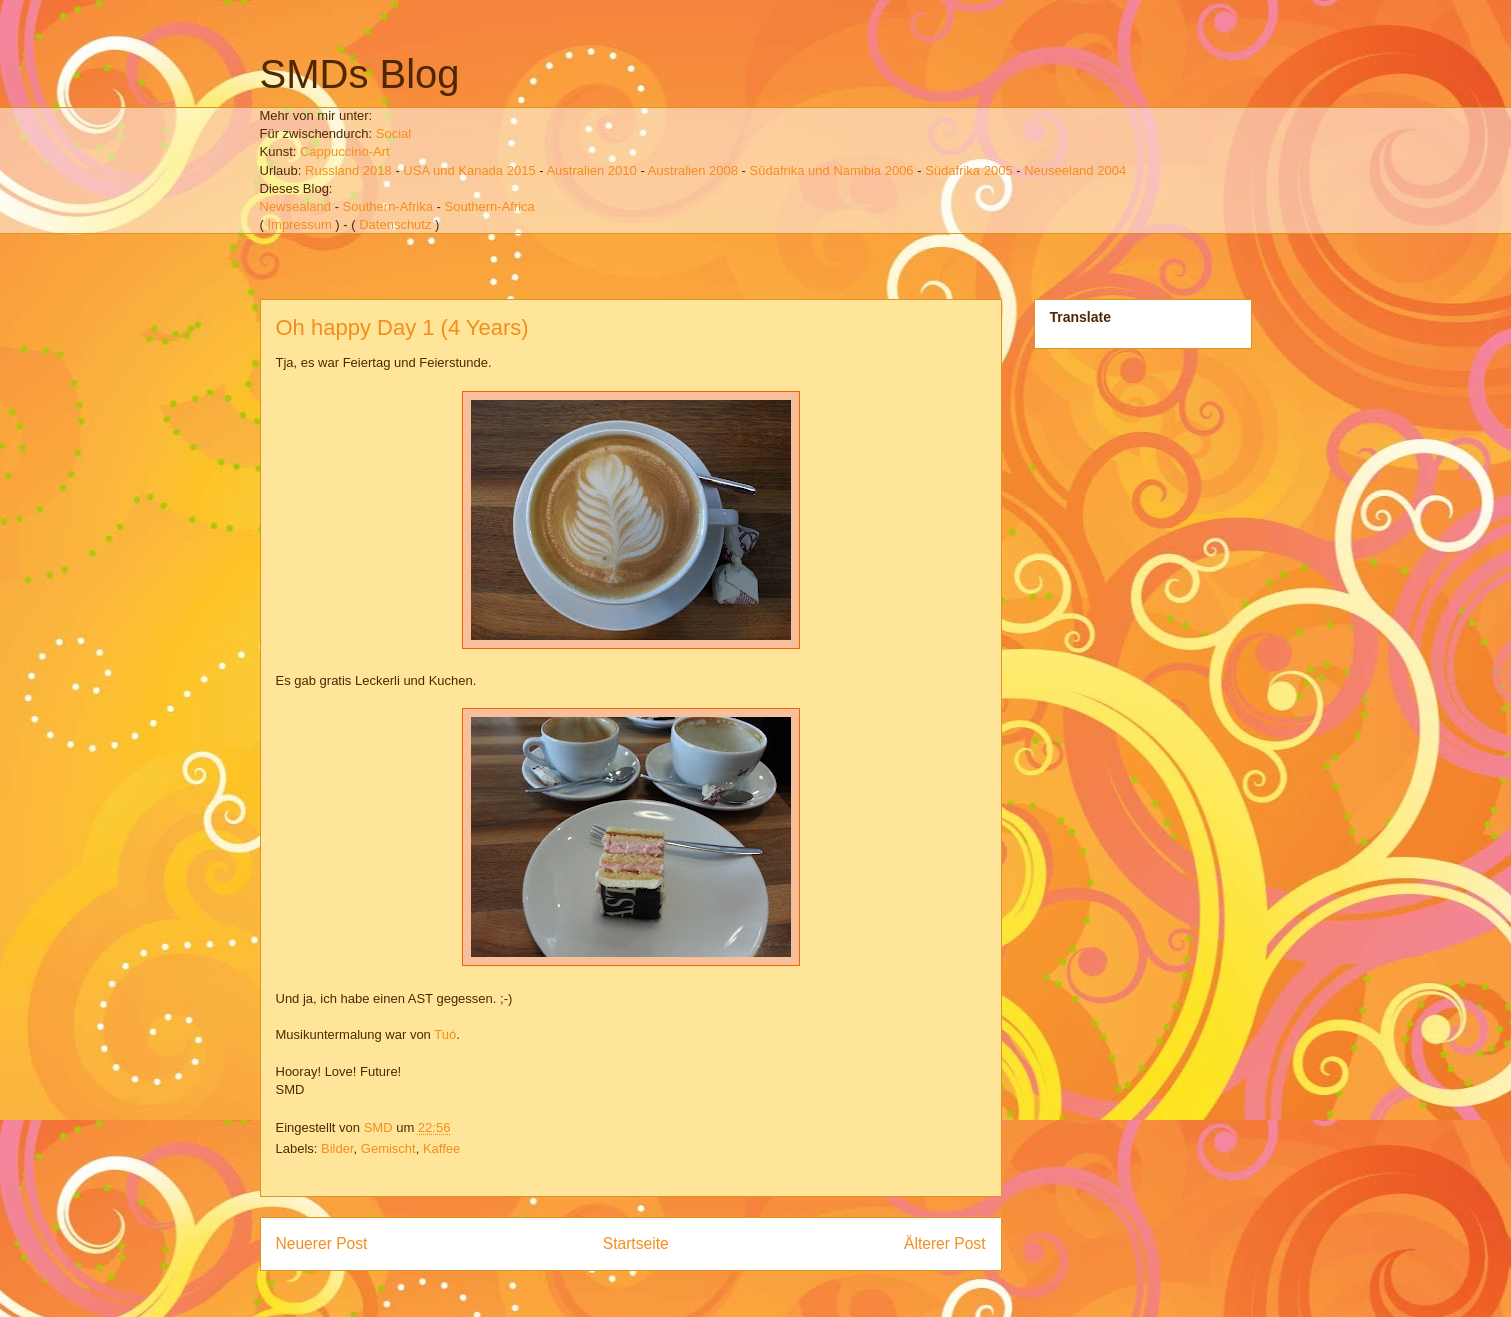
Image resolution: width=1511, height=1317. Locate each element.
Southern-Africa (490, 206)
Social (393, 133)
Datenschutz (395, 224)
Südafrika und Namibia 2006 (832, 170)
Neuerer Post (322, 1243)
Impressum (299, 224)
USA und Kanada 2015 (469, 170)
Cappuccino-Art (345, 151)
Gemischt (388, 1148)
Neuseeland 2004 (1075, 170)
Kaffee (441, 1148)
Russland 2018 (348, 170)
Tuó (445, 1034)
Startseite (636, 1243)
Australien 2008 (693, 170)
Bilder (337, 1148)
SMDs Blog (360, 74)
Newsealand (296, 206)
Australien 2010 (591, 170)
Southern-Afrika (388, 206)
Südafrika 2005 (968, 170)
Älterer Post (944, 1243)
